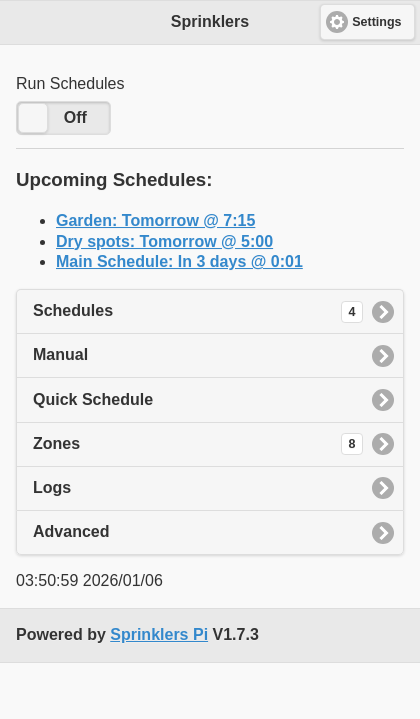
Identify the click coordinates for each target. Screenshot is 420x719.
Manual (60, 354)
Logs (52, 487)
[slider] (33, 118)
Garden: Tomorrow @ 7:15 (155, 220)
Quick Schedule (93, 399)
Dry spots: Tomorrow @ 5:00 (164, 241)
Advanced (71, 531)
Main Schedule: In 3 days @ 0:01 (179, 261)
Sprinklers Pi (159, 634)
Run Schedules (70, 83)
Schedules (198, 312)
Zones (198, 444)
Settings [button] (376, 22)
